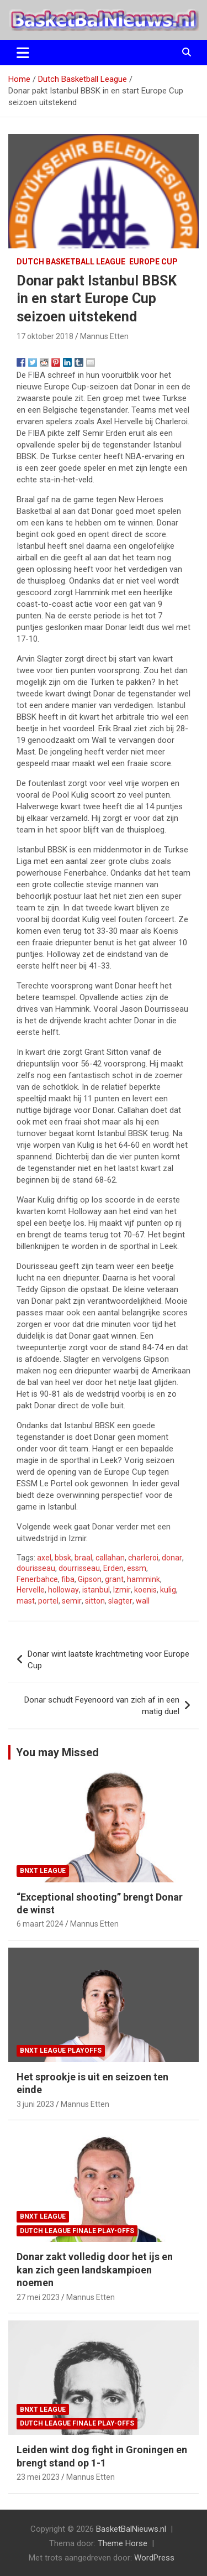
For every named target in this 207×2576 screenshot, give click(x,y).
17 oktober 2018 (45, 336)
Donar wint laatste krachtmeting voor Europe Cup (108, 1660)
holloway (63, 1589)
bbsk (63, 1557)
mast (26, 1600)
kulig (168, 1589)
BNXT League (43, 1871)
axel (44, 1557)
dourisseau (36, 1568)
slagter (120, 1600)
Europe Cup (153, 261)
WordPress (154, 2558)
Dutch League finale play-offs (77, 2231)
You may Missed (57, 1752)
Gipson (90, 1579)
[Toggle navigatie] (23, 52)
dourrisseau (79, 1568)
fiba (68, 1579)
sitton (95, 1600)
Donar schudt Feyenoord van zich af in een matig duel (101, 1705)
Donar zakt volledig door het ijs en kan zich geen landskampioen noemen (95, 2269)
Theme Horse (122, 2543)
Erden (113, 1568)
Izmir (122, 1589)
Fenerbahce (37, 1579)
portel (48, 1600)
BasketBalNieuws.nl (131, 2529)
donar (172, 1557)
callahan (110, 1557)
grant (114, 1579)
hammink (143, 1579)
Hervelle (31, 1589)
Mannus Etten (104, 336)
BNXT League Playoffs (61, 2050)
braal (83, 1557)
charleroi (143, 1557)
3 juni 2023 (35, 2104)
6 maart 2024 (40, 1923)
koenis (145, 1589)
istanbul (96, 1589)
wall (143, 1600)
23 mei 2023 (38, 2477)
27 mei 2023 (38, 2297)
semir (72, 1600)
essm (136, 1568)
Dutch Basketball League (71, 261)
